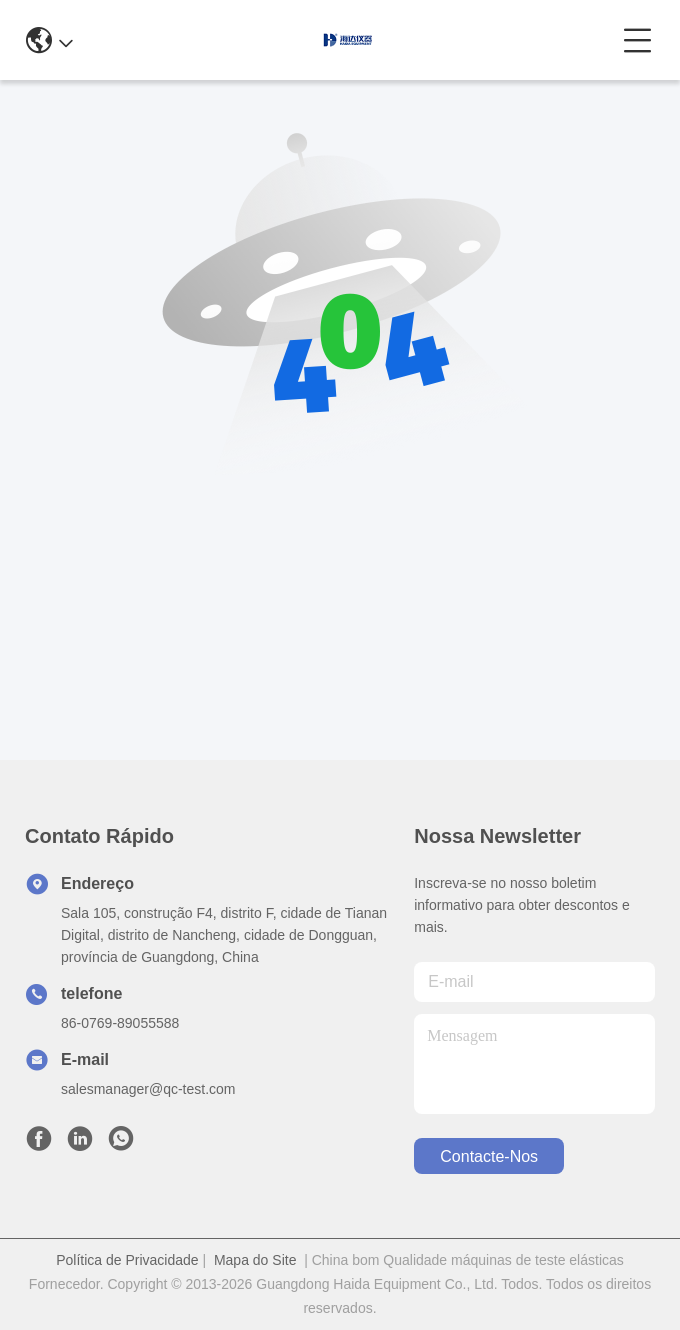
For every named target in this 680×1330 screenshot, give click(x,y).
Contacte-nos (489, 1156)
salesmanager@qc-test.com (148, 1089)
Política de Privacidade (127, 1260)
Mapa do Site (255, 1260)
